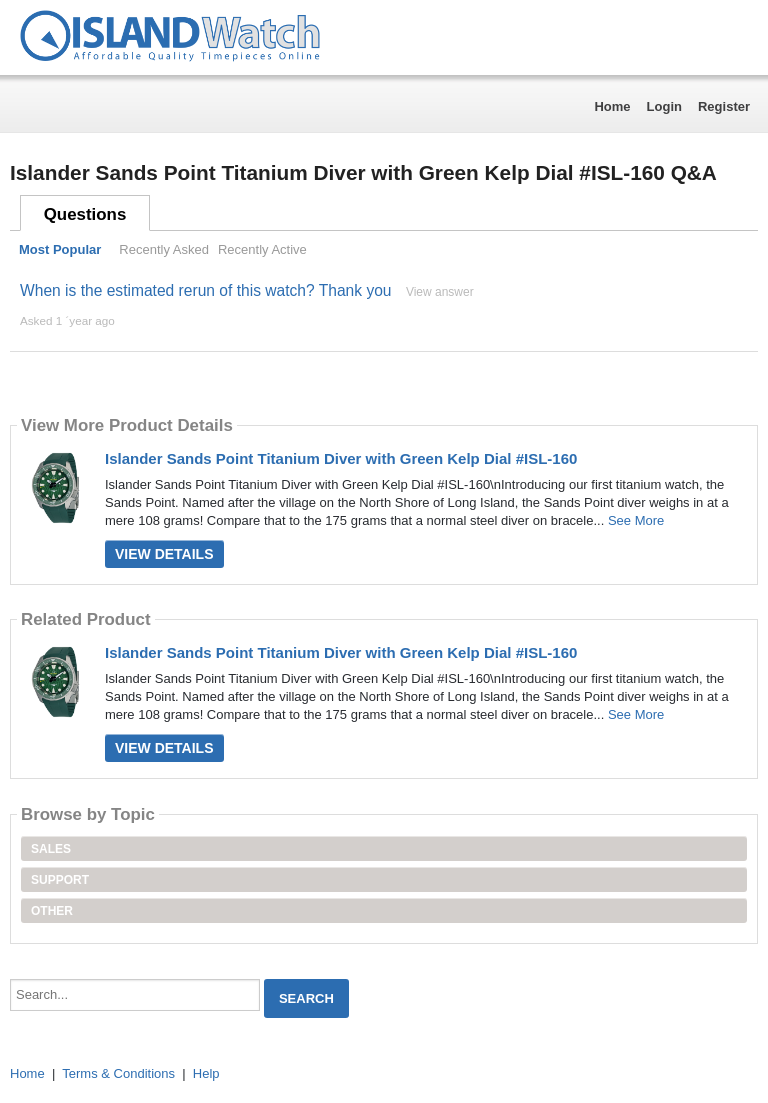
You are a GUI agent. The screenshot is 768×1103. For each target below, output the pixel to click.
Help (206, 1073)
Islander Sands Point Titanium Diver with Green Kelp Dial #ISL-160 (341, 458)
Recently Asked (164, 249)
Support (60, 880)
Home (612, 106)
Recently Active (262, 249)
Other (52, 911)
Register (724, 106)
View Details (164, 554)
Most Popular (60, 249)
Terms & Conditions (118, 1073)
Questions (85, 214)
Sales (51, 849)
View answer (440, 292)
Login (664, 106)
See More (636, 520)
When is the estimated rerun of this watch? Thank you (206, 290)
